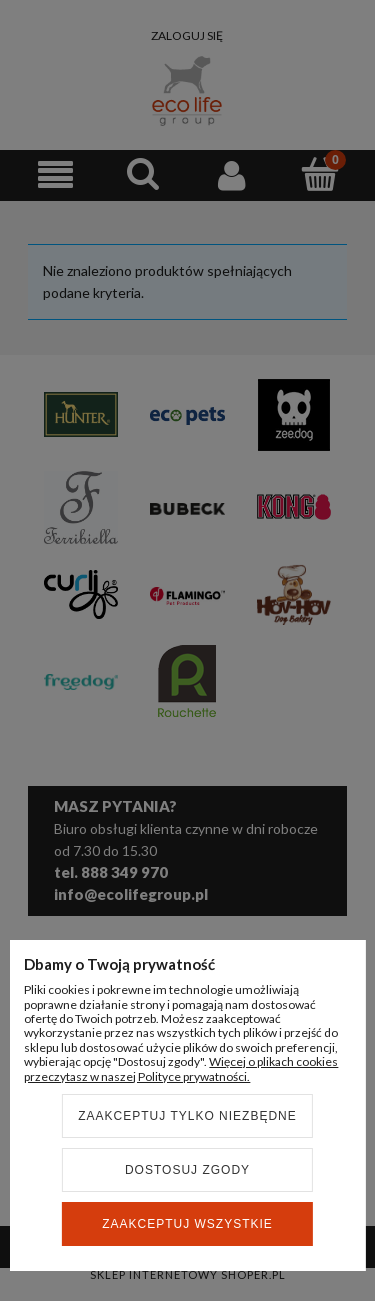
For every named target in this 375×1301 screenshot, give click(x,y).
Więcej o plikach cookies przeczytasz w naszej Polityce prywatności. (181, 1068)
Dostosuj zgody (187, 1170)
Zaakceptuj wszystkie (187, 1224)
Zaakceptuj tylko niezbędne (187, 1116)
